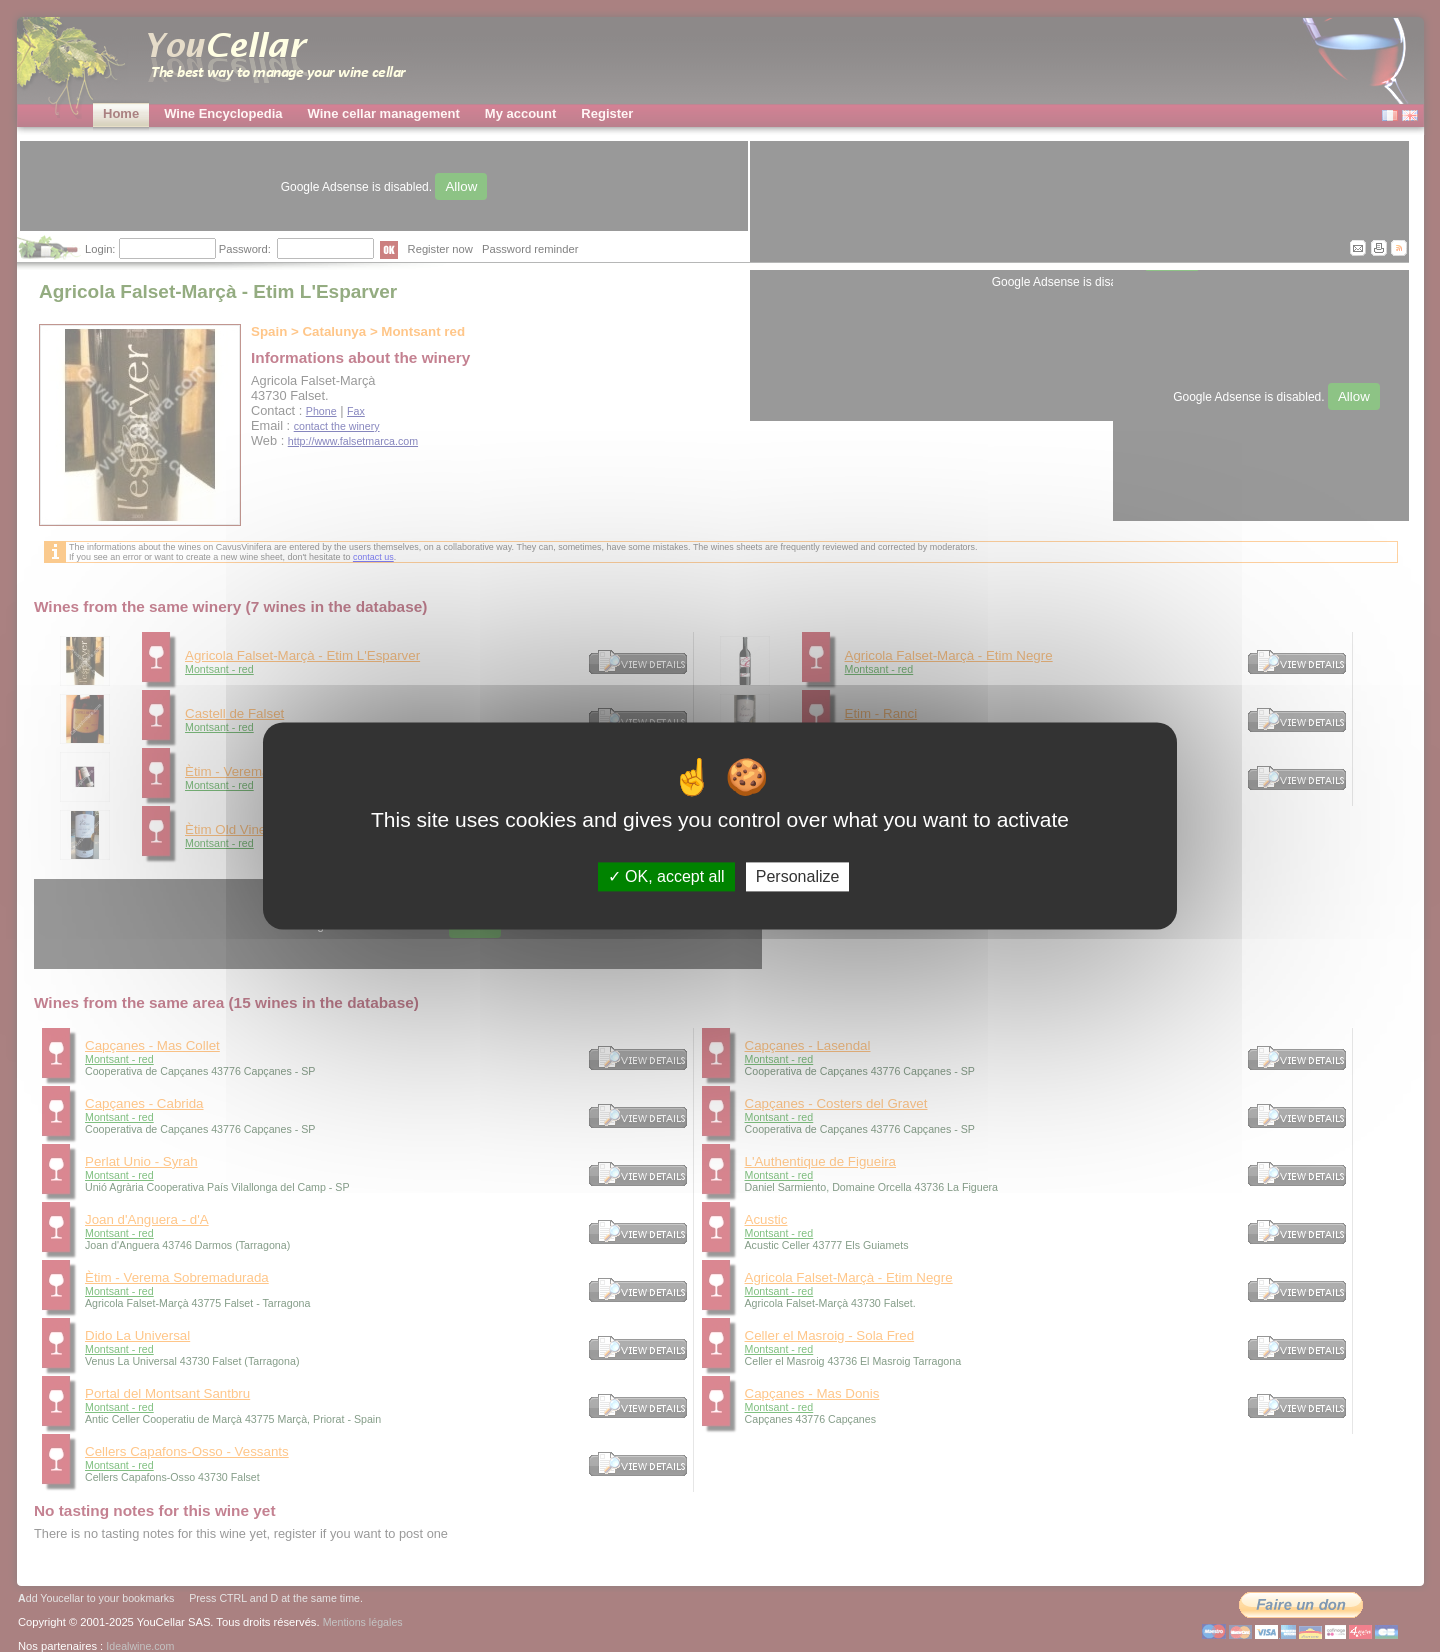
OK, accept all (666, 876)
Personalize (798, 876)
